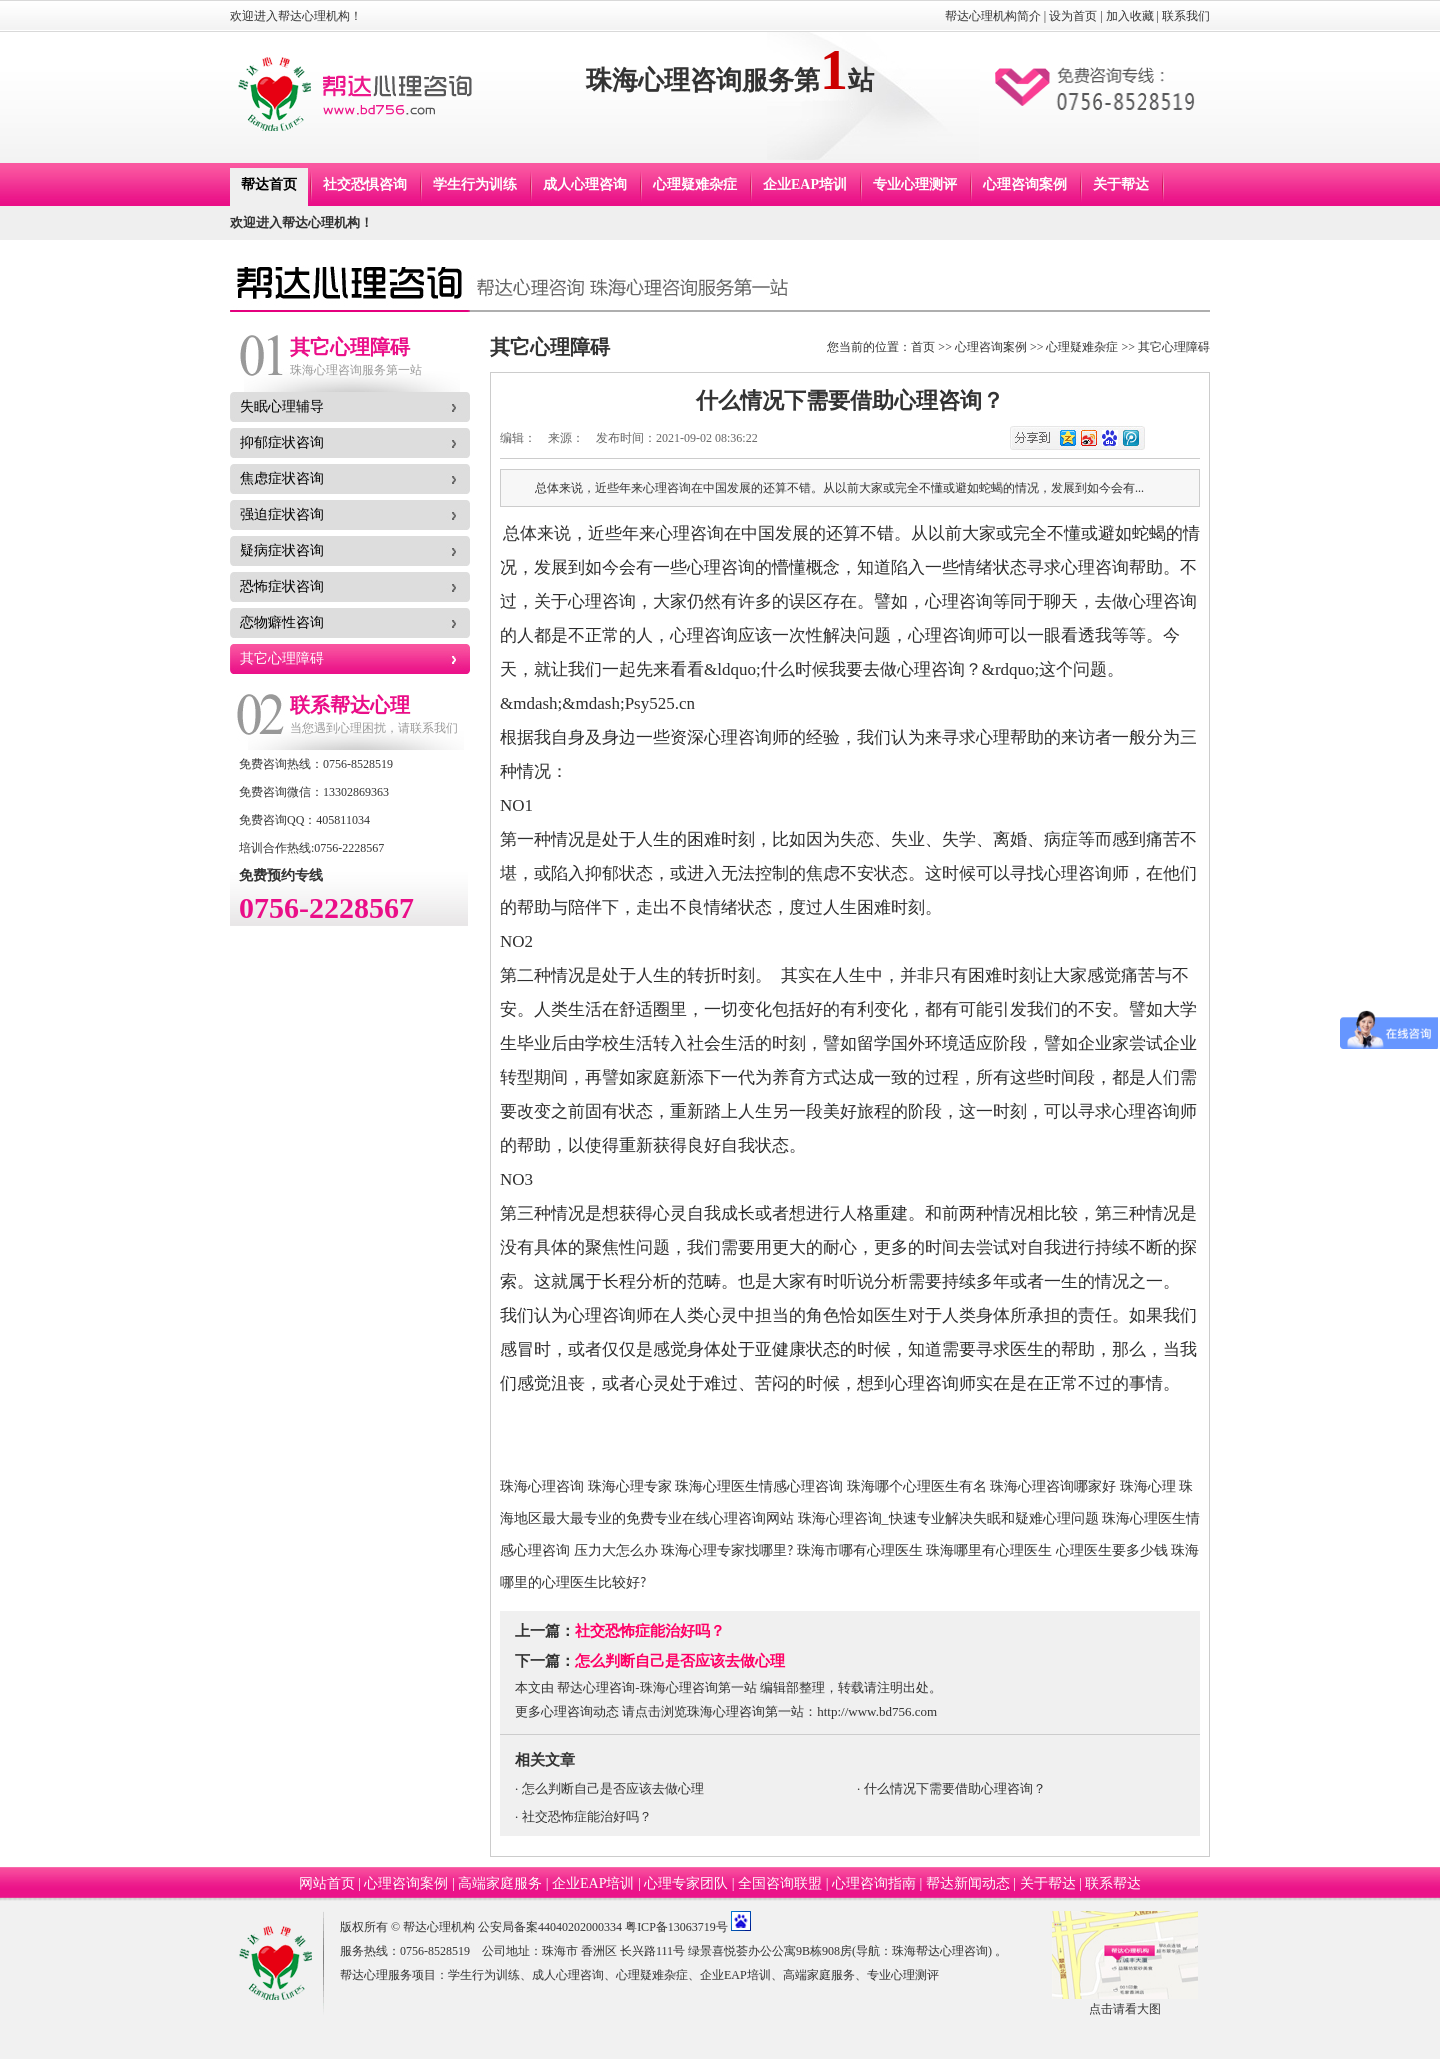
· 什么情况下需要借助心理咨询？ (951, 1788)
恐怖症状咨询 (282, 586)
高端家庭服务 (500, 1883)
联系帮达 (1113, 1883)
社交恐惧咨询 (365, 184)
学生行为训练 (475, 184)
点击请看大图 (1125, 2009)
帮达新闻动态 (968, 1883)
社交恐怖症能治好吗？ (650, 1631)
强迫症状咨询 (282, 514)
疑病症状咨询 (282, 550)
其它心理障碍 (282, 658)
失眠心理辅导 (282, 406)
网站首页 (327, 1883)
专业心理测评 (915, 184)
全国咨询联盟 (780, 1883)
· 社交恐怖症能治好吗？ (583, 1816)
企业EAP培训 (805, 184)
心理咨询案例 (1025, 184)
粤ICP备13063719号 (676, 1927)
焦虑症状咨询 (282, 478)
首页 (923, 347)
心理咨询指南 (874, 1883)
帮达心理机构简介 (993, 16)
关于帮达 (1121, 184)
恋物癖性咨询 (282, 622)
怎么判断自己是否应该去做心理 (680, 1661)
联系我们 (1186, 16)
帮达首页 (269, 184)
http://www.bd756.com (877, 1711)
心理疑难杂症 (695, 184)
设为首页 (1073, 16)
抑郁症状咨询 (282, 442)
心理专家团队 (686, 1883)
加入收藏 (1130, 16)
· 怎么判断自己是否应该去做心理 (609, 1788)
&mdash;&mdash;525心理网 (668, 771)
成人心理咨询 (585, 184)
